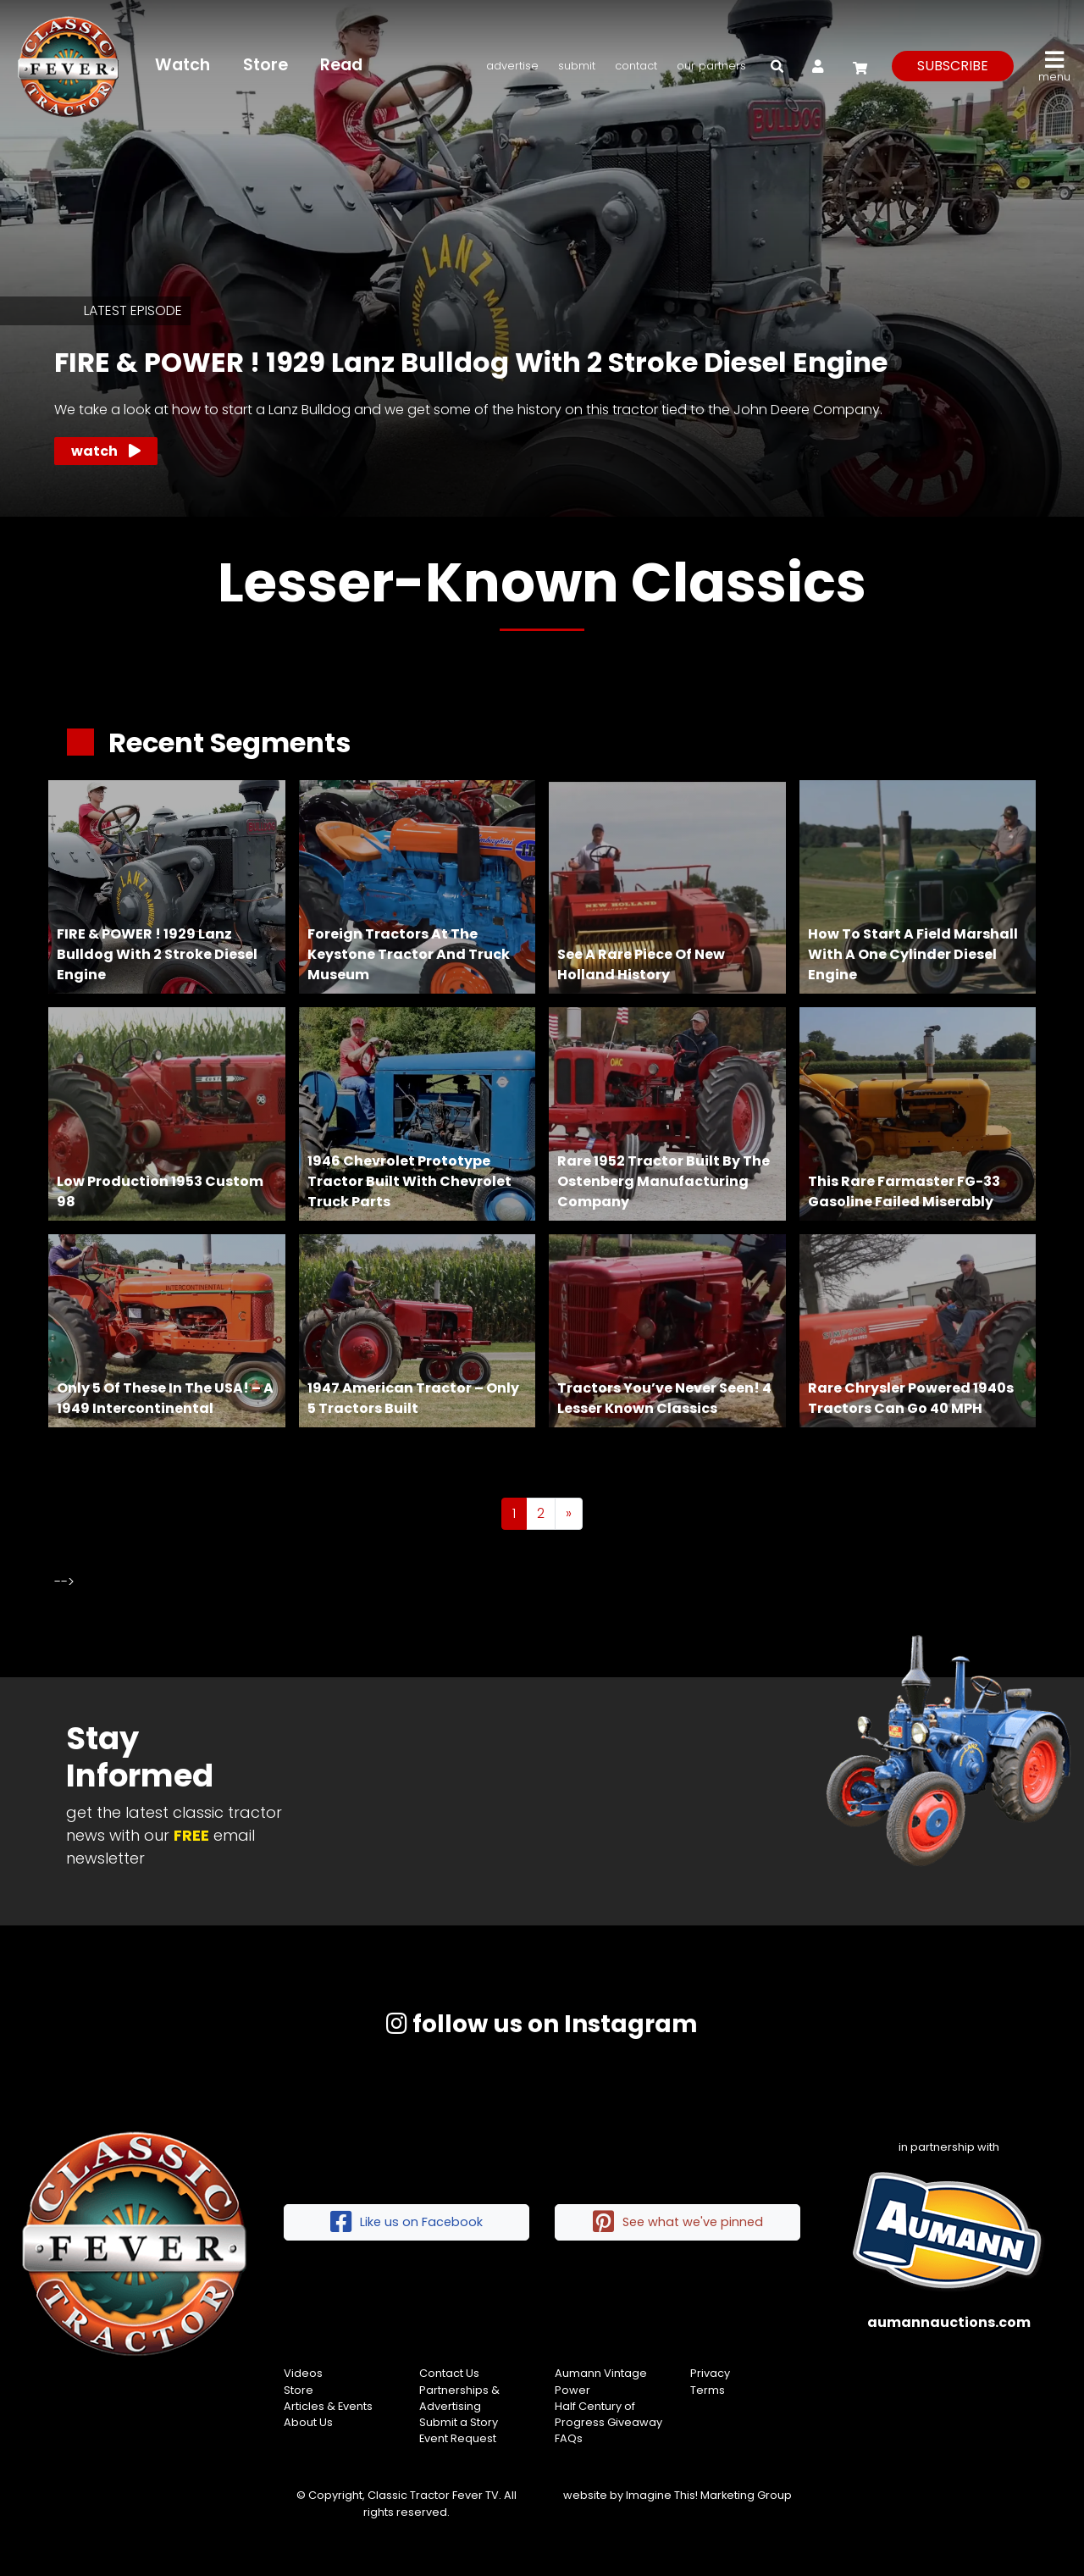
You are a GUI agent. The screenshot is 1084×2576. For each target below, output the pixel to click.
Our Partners (711, 65)
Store (265, 64)
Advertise (512, 65)
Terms (707, 2390)
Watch (182, 64)
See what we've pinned (678, 2222)
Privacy (710, 2373)
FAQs (569, 2438)
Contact (636, 65)
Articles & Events (328, 2406)
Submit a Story (458, 2422)
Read (341, 64)
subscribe (952, 65)
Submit (576, 65)
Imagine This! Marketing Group (709, 2495)
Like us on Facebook (406, 2222)
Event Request (457, 2438)
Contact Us (449, 2373)
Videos (303, 2373)
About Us (308, 2422)
